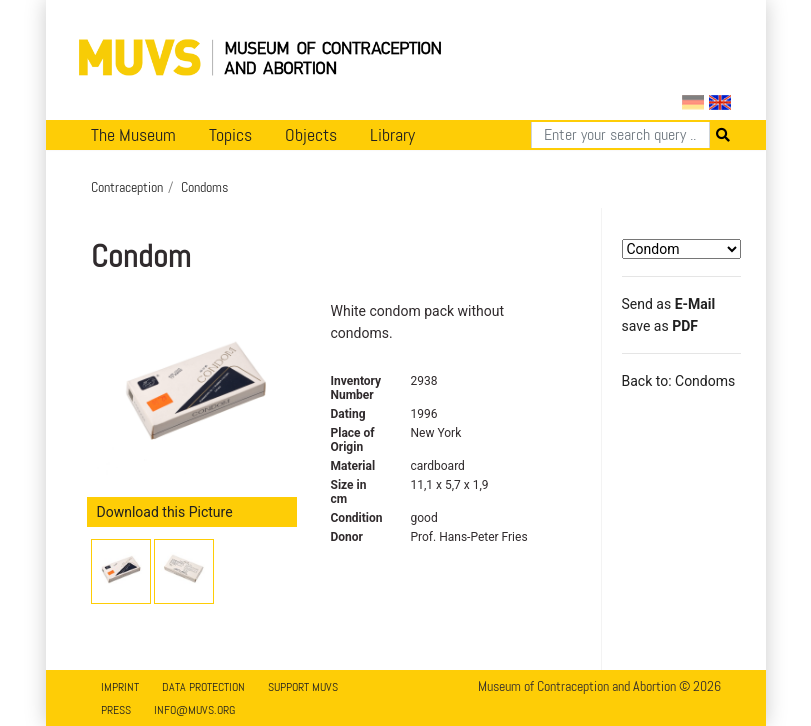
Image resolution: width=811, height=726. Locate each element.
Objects (311, 135)
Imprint (120, 687)
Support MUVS (303, 687)
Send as (669, 304)
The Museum (133, 135)
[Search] (620, 135)
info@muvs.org (194, 710)
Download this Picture (165, 512)
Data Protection (203, 687)
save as (660, 326)
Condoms (204, 187)
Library (392, 135)
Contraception (127, 187)
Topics (230, 135)
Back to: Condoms (679, 381)
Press (116, 710)
